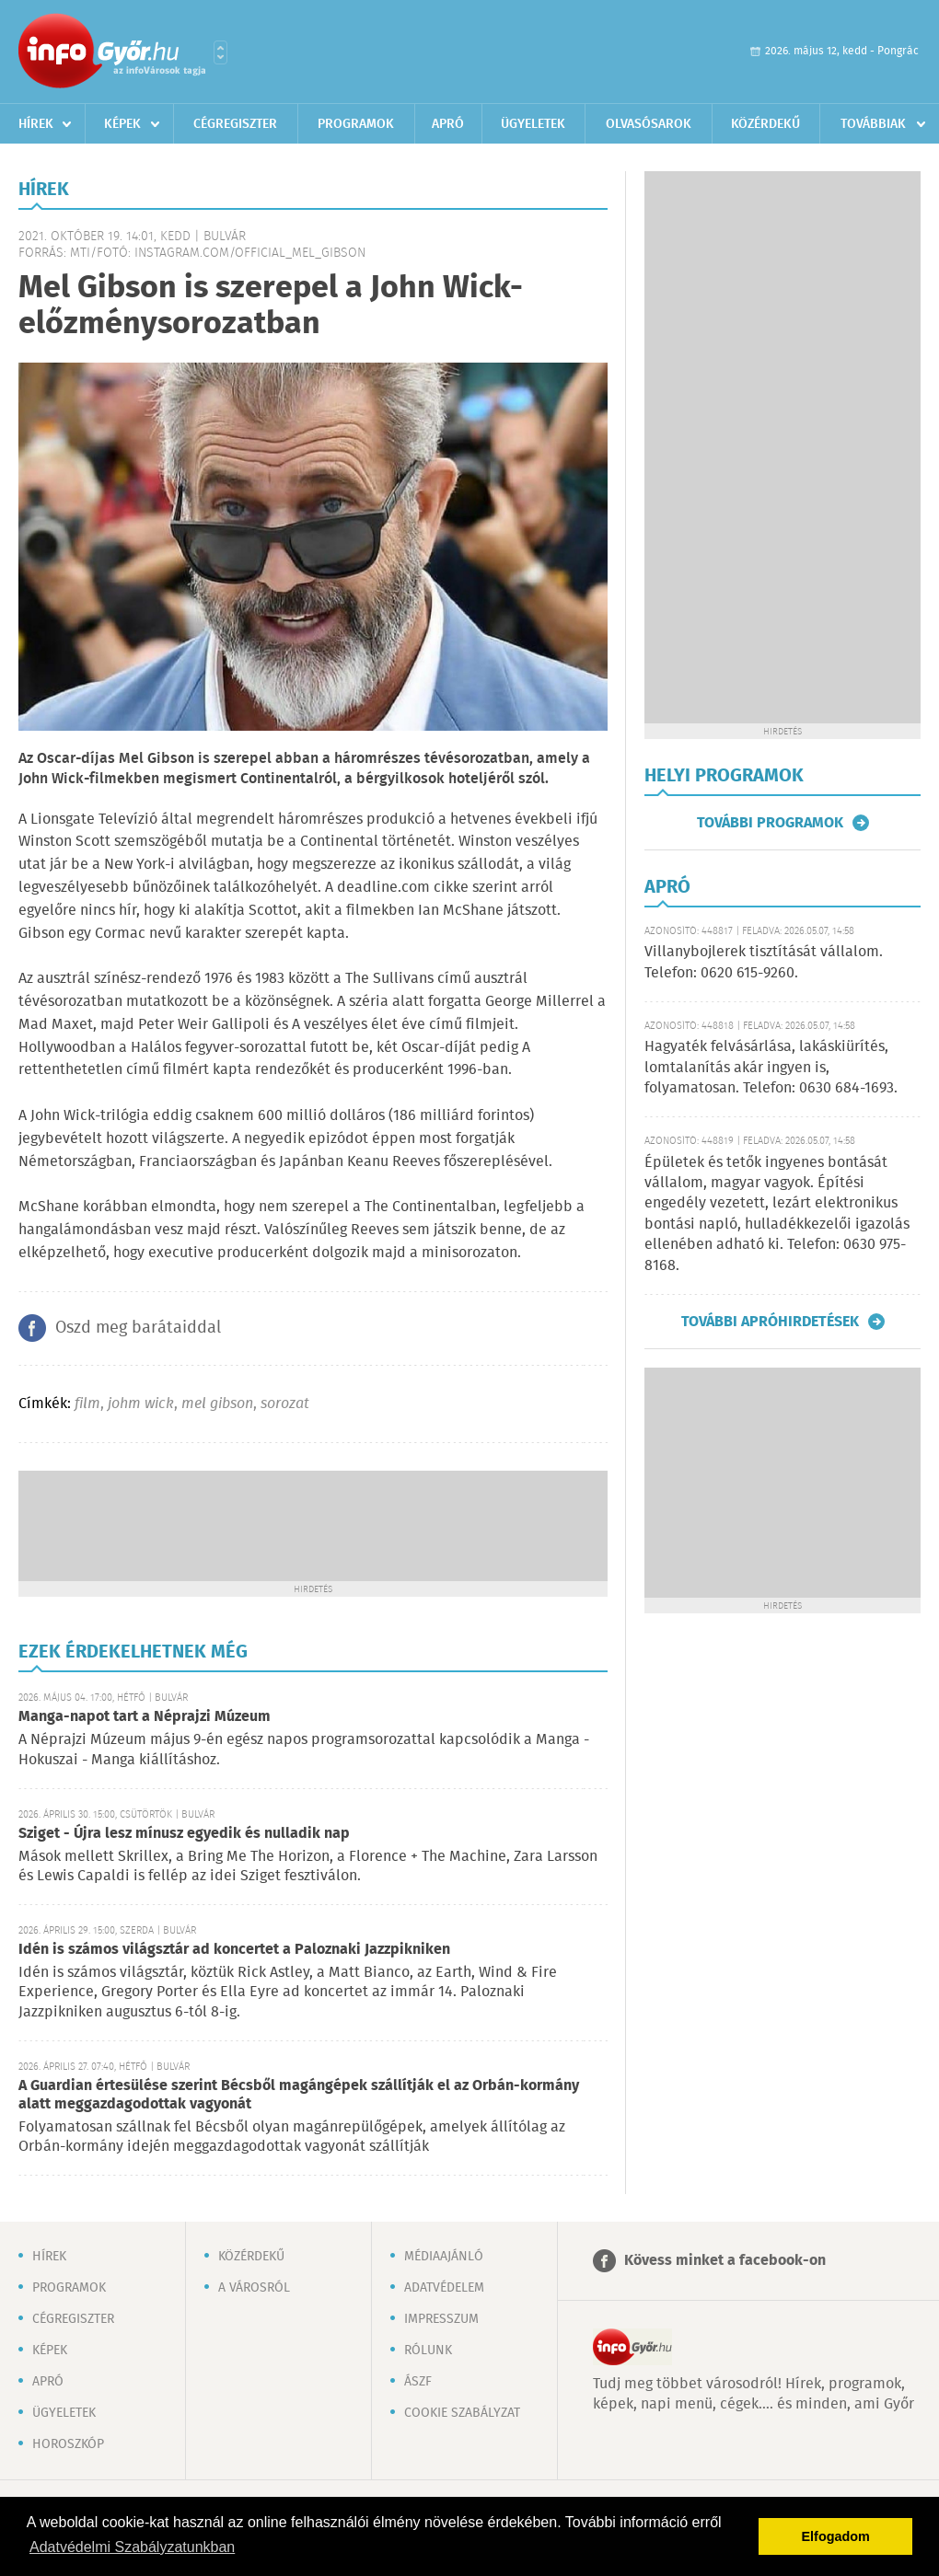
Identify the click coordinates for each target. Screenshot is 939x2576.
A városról (254, 2288)
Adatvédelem (444, 2288)
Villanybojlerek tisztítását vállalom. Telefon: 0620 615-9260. (763, 962)
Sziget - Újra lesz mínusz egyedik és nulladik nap (184, 1833)
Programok (356, 124)
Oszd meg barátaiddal (138, 1328)
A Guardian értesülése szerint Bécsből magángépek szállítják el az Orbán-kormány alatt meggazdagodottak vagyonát (298, 2095)
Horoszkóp (68, 2444)
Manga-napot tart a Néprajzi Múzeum (144, 1716)
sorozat (285, 1403)
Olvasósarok (648, 124)
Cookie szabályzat (462, 2413)
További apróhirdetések (770, 1321)
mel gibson (217, 1403)
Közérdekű (765, 124)
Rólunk (428, 2350)
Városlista (220, 52)
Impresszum (441, 2319)
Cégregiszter (235, 124)
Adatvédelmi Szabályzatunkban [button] (132, 2547)
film (87, 1403)
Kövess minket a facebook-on (725, 2260)
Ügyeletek (533, 124)
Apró (448, 124)
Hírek (35, 124)
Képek (122, 124)
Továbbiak (873, 124)
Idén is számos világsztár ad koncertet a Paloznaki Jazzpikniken (234, 1949)
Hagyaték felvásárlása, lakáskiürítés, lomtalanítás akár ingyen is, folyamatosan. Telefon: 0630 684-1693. (771, 1067)
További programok (770, 822)
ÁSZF (418, 2382)
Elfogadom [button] (836, 2536)
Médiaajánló (443, 2257)
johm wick (141, 1403)
